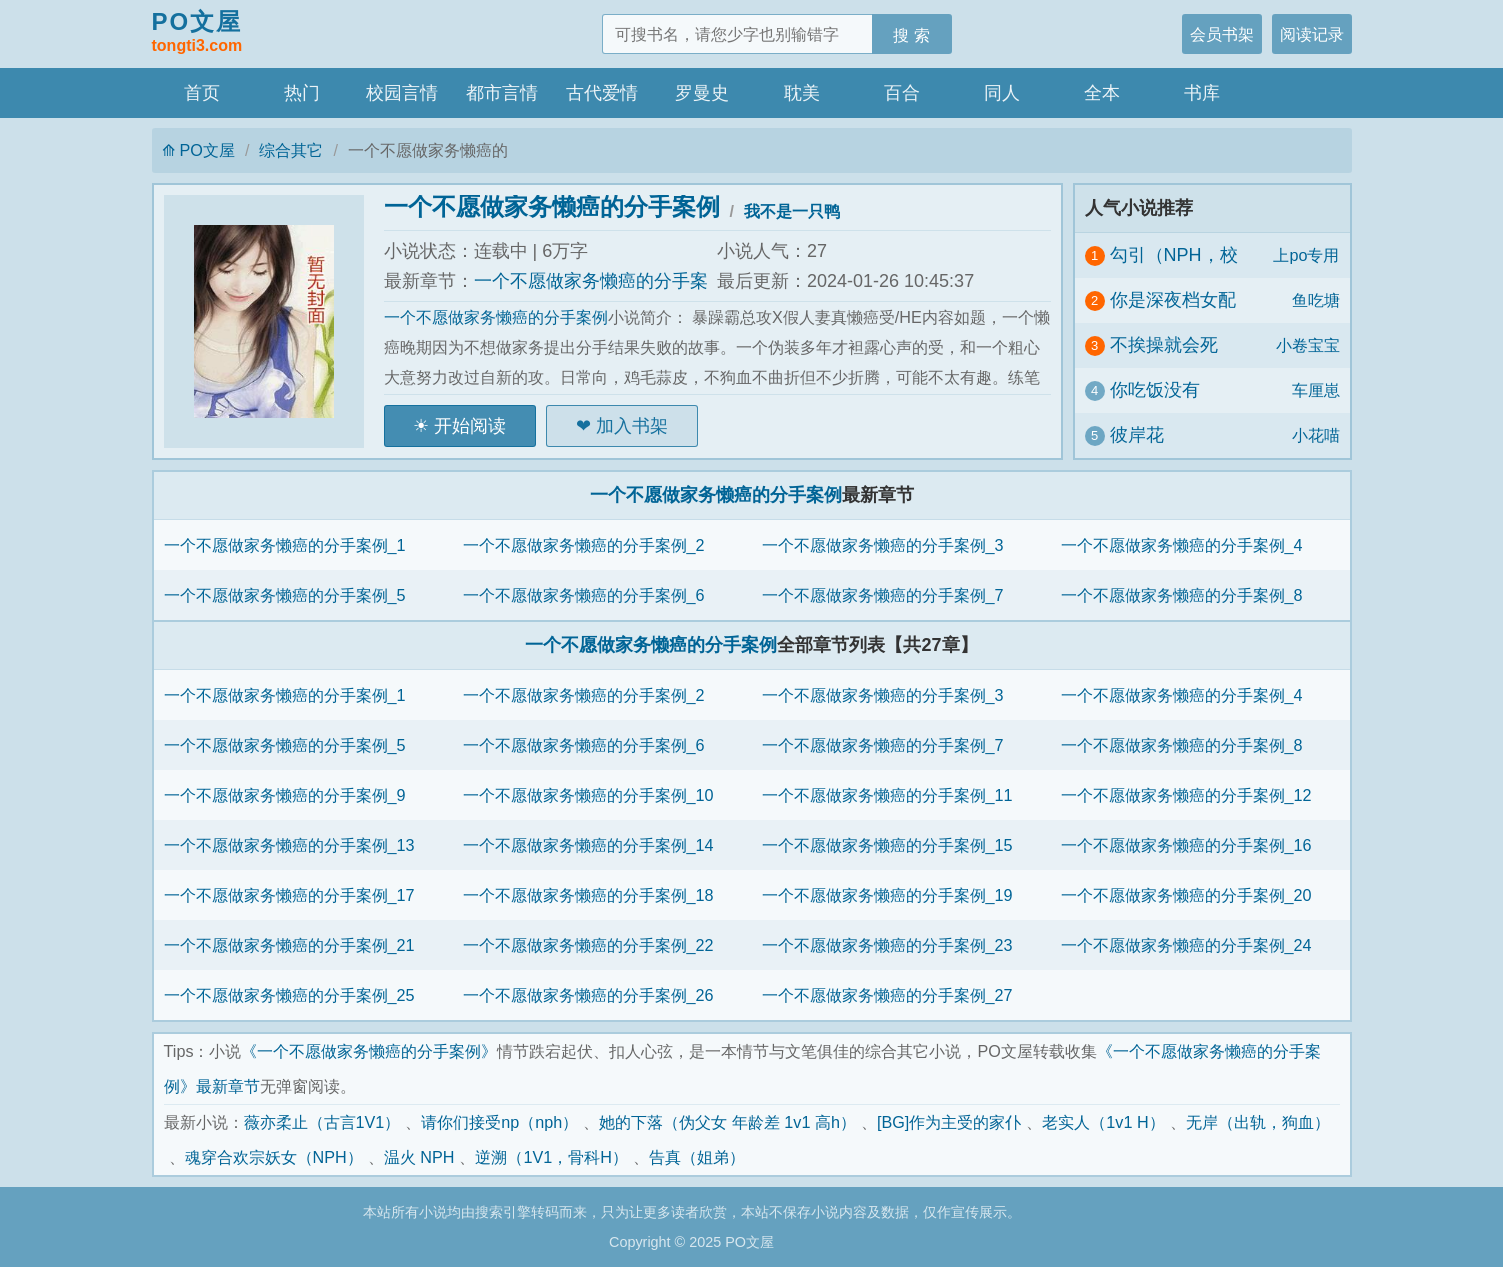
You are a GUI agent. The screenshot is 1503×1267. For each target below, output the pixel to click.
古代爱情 (602, 93)
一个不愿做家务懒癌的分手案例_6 (584, 595)
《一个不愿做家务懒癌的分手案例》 (369, 1051)
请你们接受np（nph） (499, 1122)
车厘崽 (1316, 390)
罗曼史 (702, 93)
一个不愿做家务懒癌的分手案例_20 (1186, 895)
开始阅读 (470, 426)
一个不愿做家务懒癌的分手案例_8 (1182, 595)
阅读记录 (1312, 34)
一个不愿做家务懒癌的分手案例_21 (289, 945)
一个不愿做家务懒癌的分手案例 (552, 206)
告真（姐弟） (697, 1157)
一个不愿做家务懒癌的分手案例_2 (584, 545)
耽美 (802, 93)
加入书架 (632, 426)
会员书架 (1222, 34)
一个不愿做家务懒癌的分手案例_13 (289, 845)
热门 (302, 93)
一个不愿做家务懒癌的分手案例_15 (887, 845)
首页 (202, 93)
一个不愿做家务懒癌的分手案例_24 (1186, 945)
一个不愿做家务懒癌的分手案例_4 (1182, 545)
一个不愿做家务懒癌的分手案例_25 (289, 995)
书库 (1202, 93)
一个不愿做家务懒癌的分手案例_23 (887, 945)
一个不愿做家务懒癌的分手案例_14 (588, 845)
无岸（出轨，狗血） (1258, 1122)
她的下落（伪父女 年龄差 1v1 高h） (727, 1122)
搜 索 (911, 35)
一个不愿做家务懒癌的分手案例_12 (1186, 795)
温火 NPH (419, 1157)
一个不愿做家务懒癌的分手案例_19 (887, 895)
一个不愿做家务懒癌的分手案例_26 (588, 995)
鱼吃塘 (1316, 300)
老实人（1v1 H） (1103, 1122)
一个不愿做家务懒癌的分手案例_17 (289, 895)
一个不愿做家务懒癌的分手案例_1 (285, 545)
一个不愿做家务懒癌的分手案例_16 (1186, 845)
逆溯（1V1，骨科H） (551, 1157)
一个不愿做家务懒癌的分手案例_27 (887, 995)
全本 (1102, 93)
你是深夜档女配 (1173, 300)
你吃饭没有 (1155, 390)
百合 (902, 93)
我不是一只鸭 (792, 211)
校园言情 (402, 93)
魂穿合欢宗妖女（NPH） (274, 1157)
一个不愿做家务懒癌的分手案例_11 (887, 795)
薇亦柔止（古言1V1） (322, 1122)
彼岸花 (1137, 435)
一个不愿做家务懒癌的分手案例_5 (285, 595)
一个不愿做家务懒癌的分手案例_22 (588, 945)
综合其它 (291, 150)
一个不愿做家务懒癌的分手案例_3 (883, 545)
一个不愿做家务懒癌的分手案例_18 (588, 895)
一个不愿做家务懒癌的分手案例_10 (588, 795)
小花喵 (1316, 435)
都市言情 (502, 93)
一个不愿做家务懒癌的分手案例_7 (883, 595)
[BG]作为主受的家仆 (949, 1122)
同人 (1002, 93)
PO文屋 (197, 33)
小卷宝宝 (1308, 345)
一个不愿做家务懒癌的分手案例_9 (285, 795)
